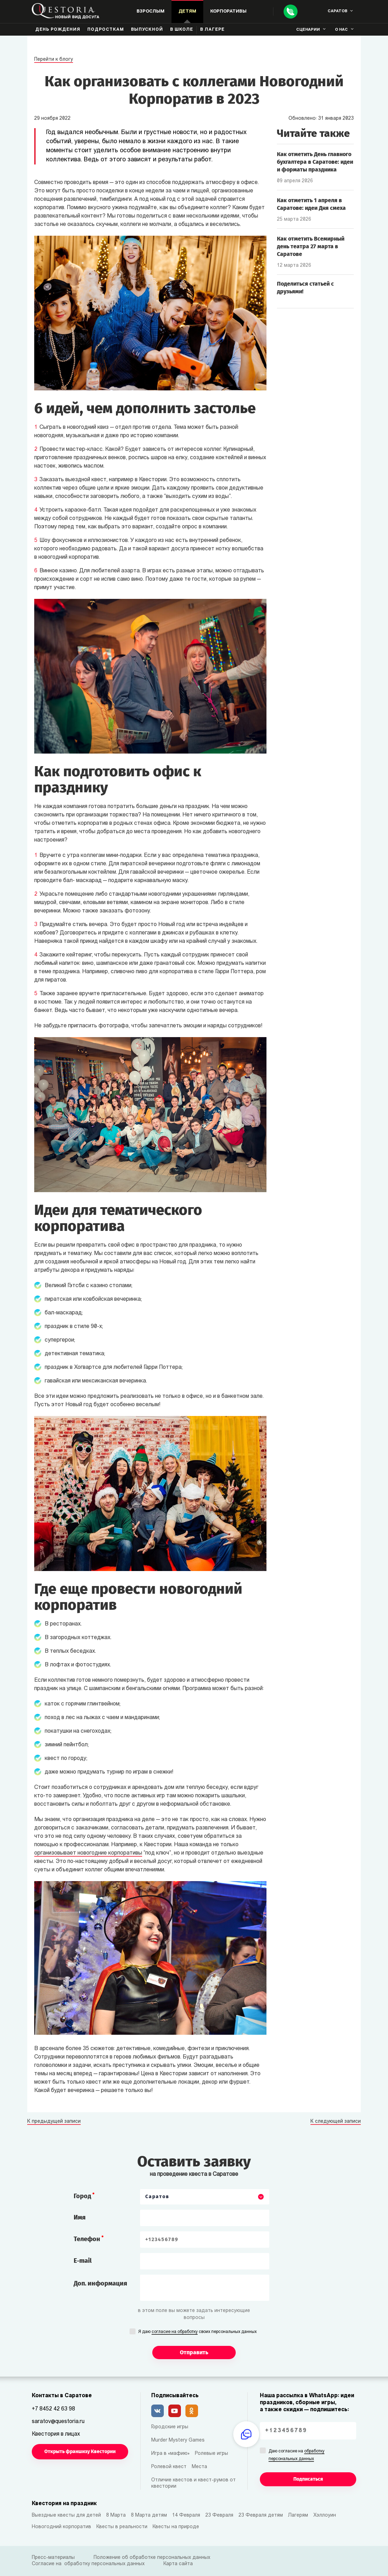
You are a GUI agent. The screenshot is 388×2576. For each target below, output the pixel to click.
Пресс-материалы (53, 2557)
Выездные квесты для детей (66, 2515)
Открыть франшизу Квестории (80, 2451)
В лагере (212, 30)
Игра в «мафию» (170, 2453)
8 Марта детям (149, 2515)
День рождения (57, 30)
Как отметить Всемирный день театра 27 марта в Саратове (310, 246)
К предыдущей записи (54, 2121)
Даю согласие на (296, 2455)
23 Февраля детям (261, 2515)
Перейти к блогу (53, 59)
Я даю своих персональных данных (197, 2332)
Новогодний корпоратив (61, 2527)
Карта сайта (178, 2564)
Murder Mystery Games (178, 2440)
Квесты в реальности (121, 2527)
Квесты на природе (176, 2527)
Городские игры (169, 2427)
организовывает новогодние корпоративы (88, 1853)
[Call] (291, 12)
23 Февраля (219, 2515)
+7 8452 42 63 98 (53, 2409)
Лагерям (298, 2515)
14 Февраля (186, 2515)
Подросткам (105, 30)
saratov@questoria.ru (58, 2421)
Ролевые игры (211, 2453)
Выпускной (147, 30)
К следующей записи (335, 2121)
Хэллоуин (324, 2515)
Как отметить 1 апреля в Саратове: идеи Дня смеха (311, 204)
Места (199, 2466)
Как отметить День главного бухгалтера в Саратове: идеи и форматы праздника (315, 162)
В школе (181, 30)
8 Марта (116, 2515)
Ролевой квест (168, 2466)
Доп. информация (100, 2283)
